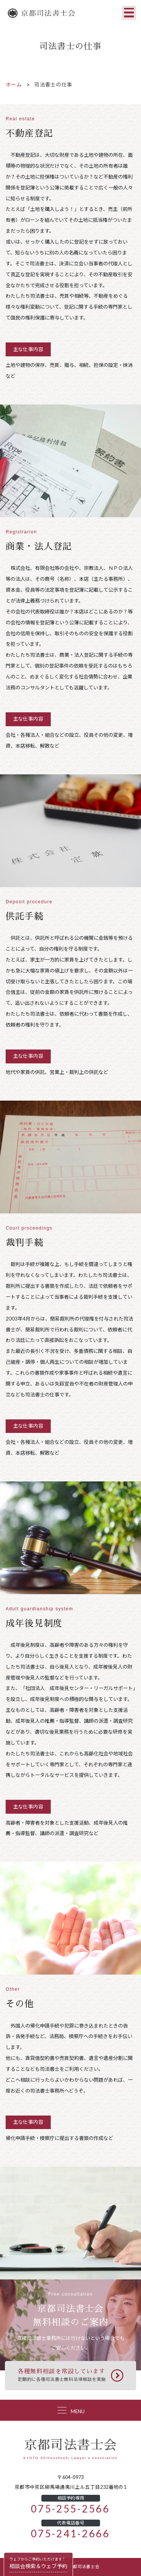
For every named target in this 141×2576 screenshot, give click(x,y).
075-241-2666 (70, 2534)
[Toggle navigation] (129, 13)
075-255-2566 (70, 2509)
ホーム (14, 84)
